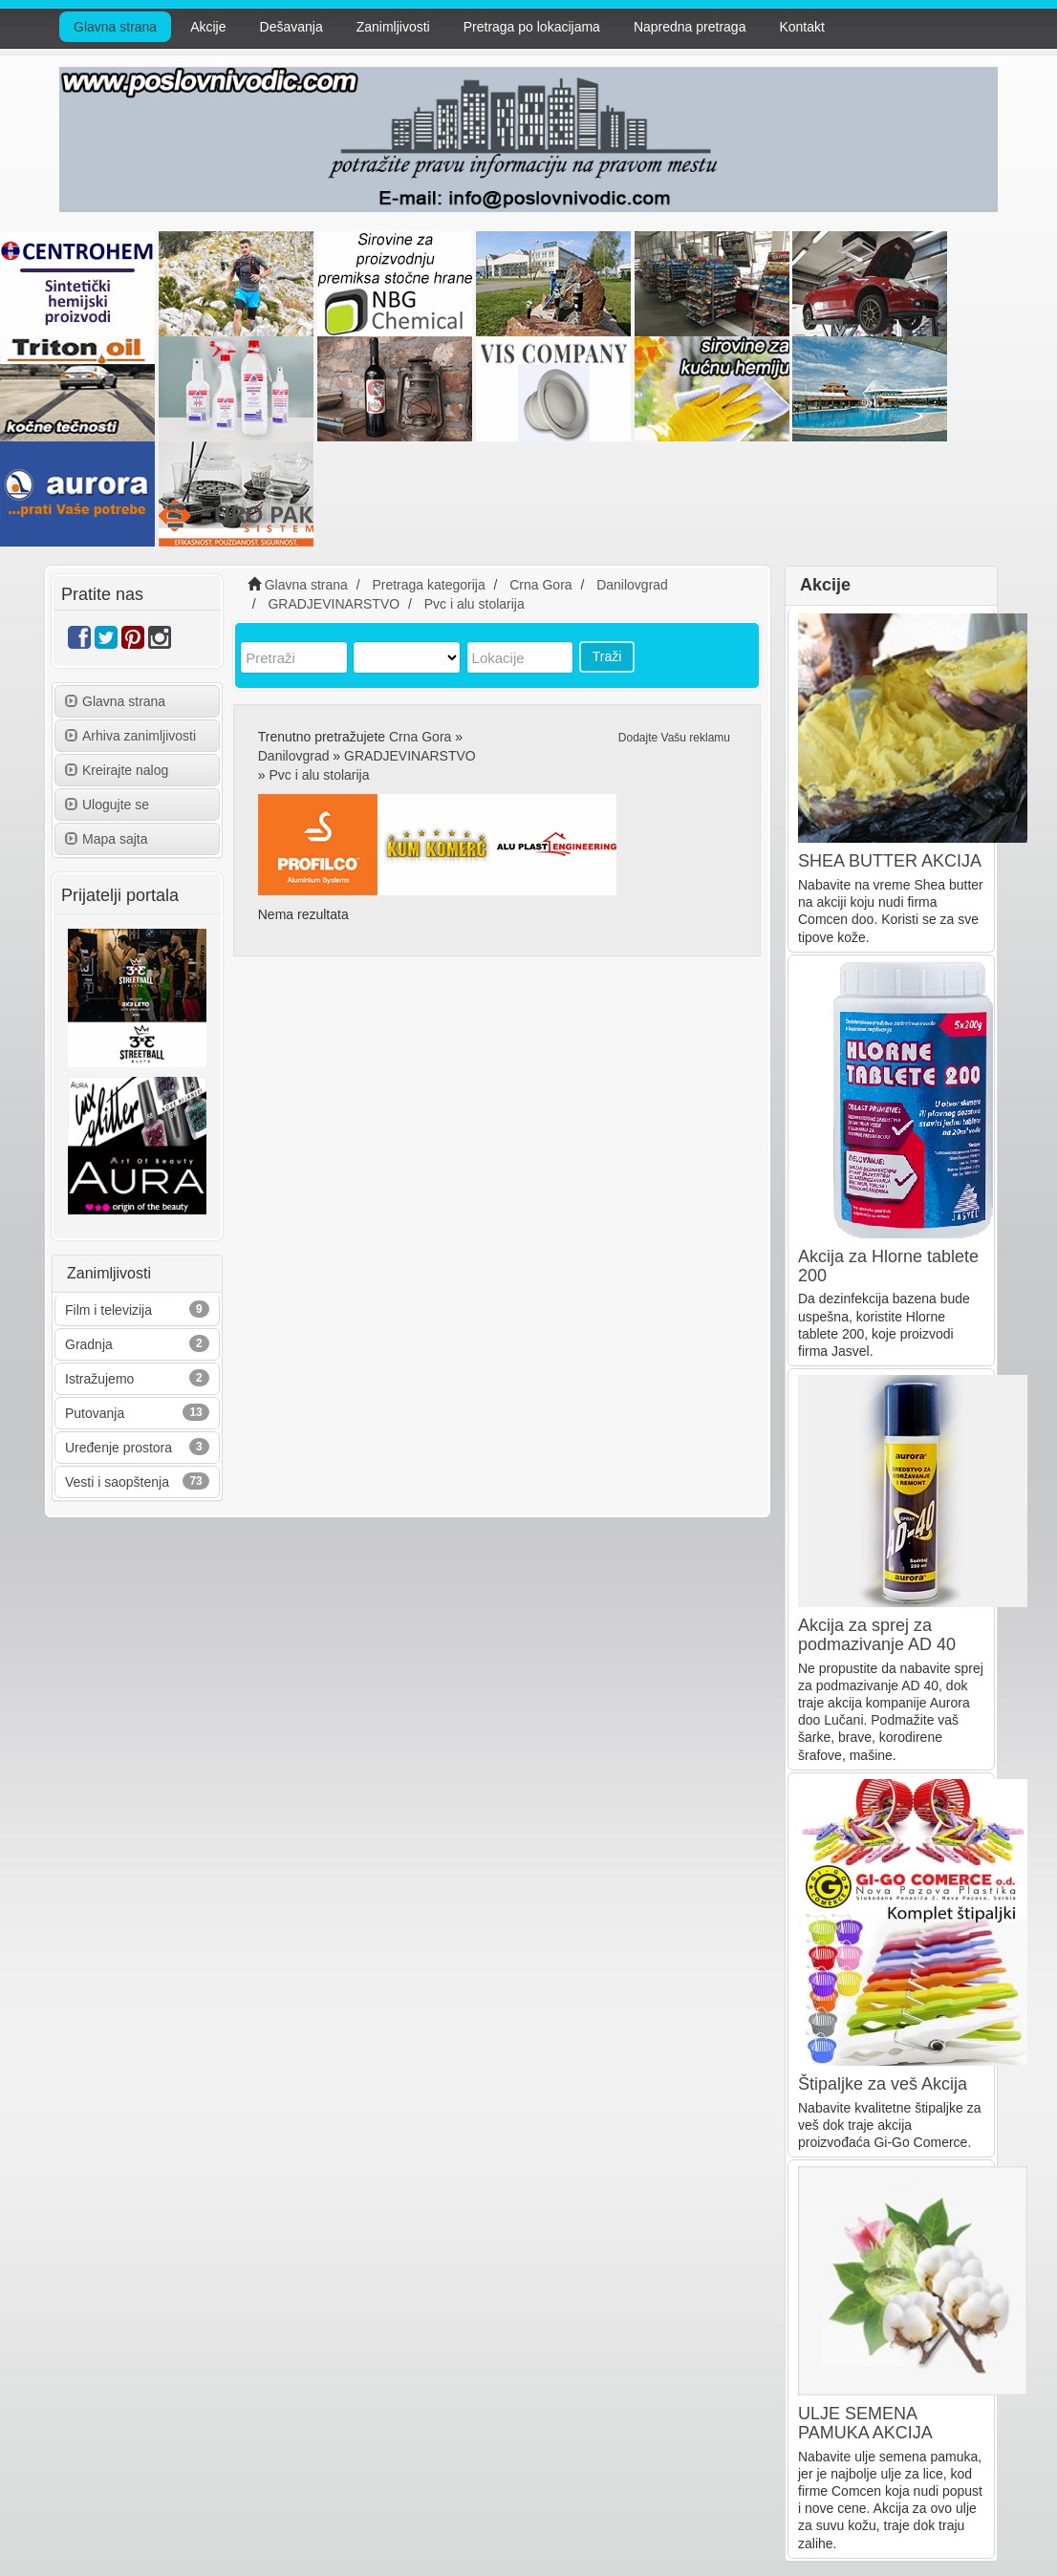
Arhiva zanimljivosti (130, 735)
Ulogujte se (107, 804)
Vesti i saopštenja (117, 1482)
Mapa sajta (106, 839)
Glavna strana (115, 26)
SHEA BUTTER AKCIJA (890, 860)
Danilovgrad (294, 755)
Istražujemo (99, 1378)
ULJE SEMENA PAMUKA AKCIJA (865, 2423)
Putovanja (94, 1413)
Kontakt (801, 26)
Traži (607, 656)
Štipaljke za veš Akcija (882, 2083)
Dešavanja (291, 26)
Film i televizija (108, 1310)
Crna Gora (420, 736)
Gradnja (89, 1344)
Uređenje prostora (118, 1447)
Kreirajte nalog (116, 770)
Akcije (208, 26)
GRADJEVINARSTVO (410, 755)
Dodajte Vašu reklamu (674, 737)
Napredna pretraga (690, 26)
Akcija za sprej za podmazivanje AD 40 (877, 1635)
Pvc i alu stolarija (319, 775)
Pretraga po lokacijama (532, 26)
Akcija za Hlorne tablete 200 (888, 1266)
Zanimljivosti (393, 26)
